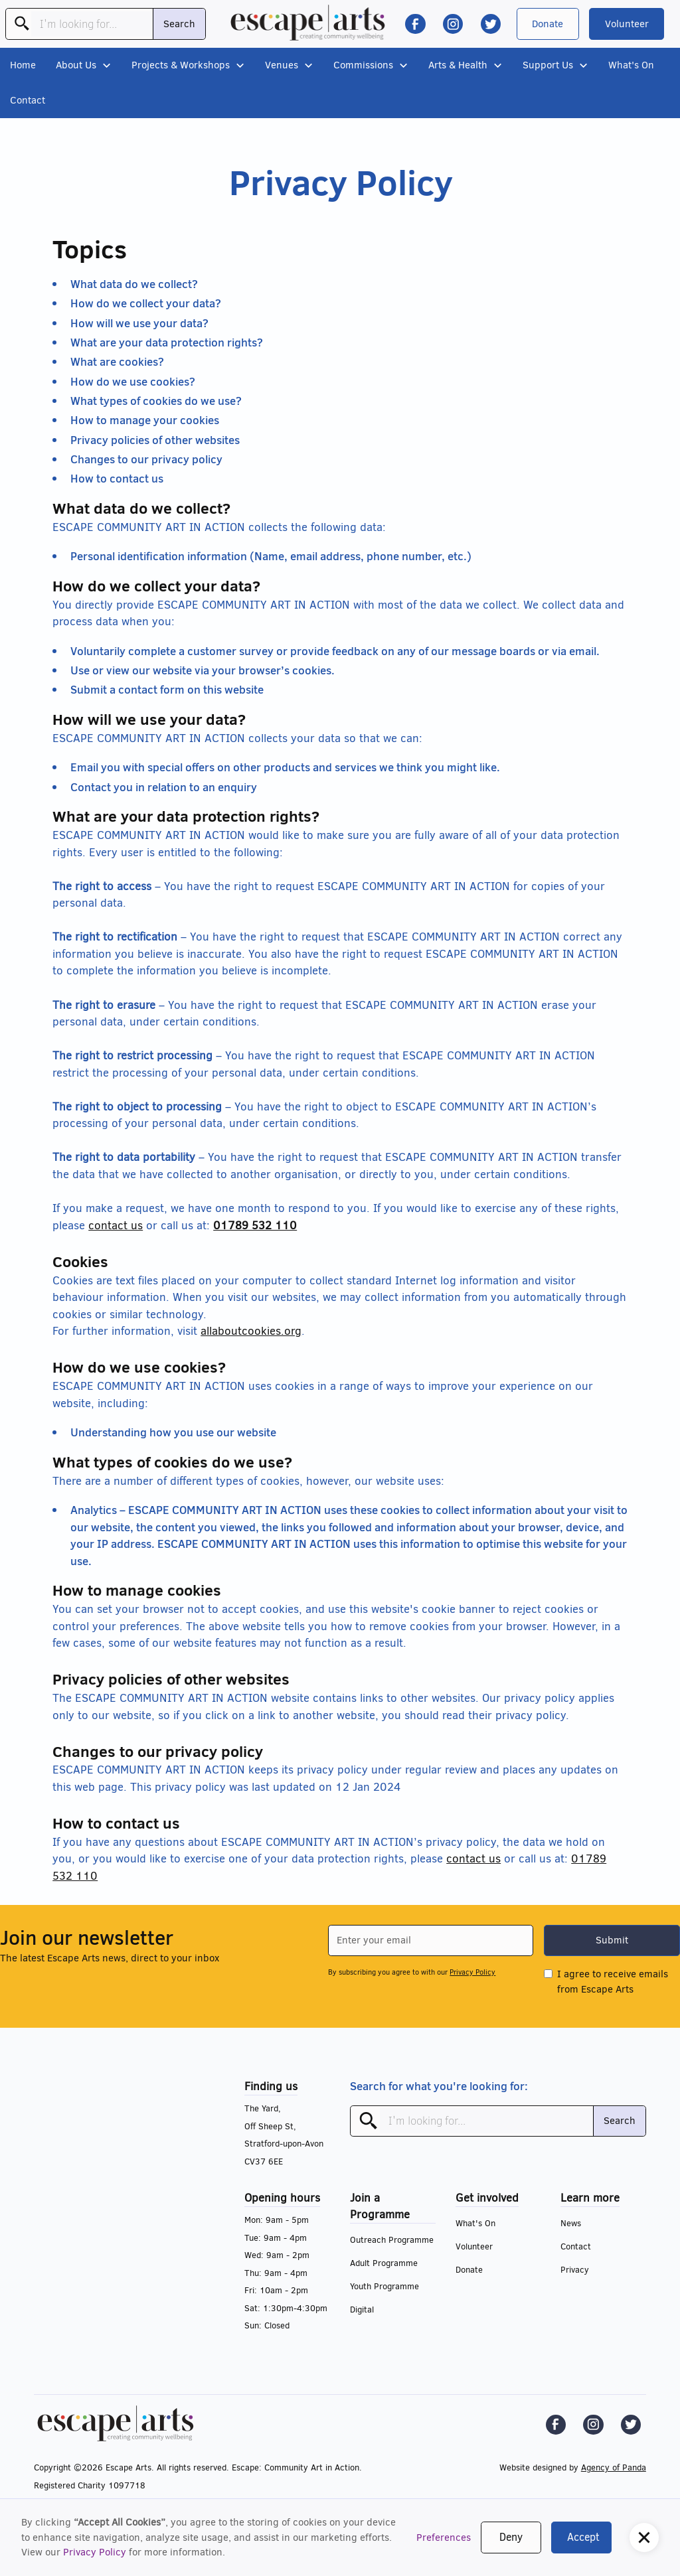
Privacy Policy (94, 2552)
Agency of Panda (613, 2467)
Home (23, 65)
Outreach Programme (392, 2239)
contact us (115, 1225)
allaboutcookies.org (251, 1331)
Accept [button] (583, 2537)
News (570, 2223)
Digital (362, 2309)
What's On (631, 65)
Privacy (574, 2269)
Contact (27, 100)
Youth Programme (384, 2286)
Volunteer (627, 24)
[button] (644, 2537)
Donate (547, 24)
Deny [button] (511, 2537)
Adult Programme (384, 2263)
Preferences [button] (443, 2537)
